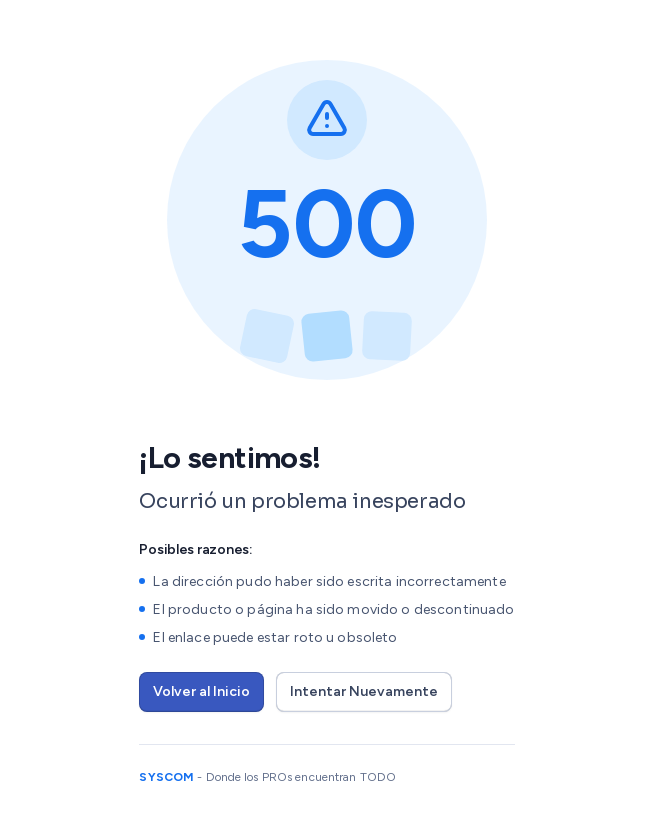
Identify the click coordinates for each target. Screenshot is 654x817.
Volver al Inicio (201, 691)
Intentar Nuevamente (364, 691)
